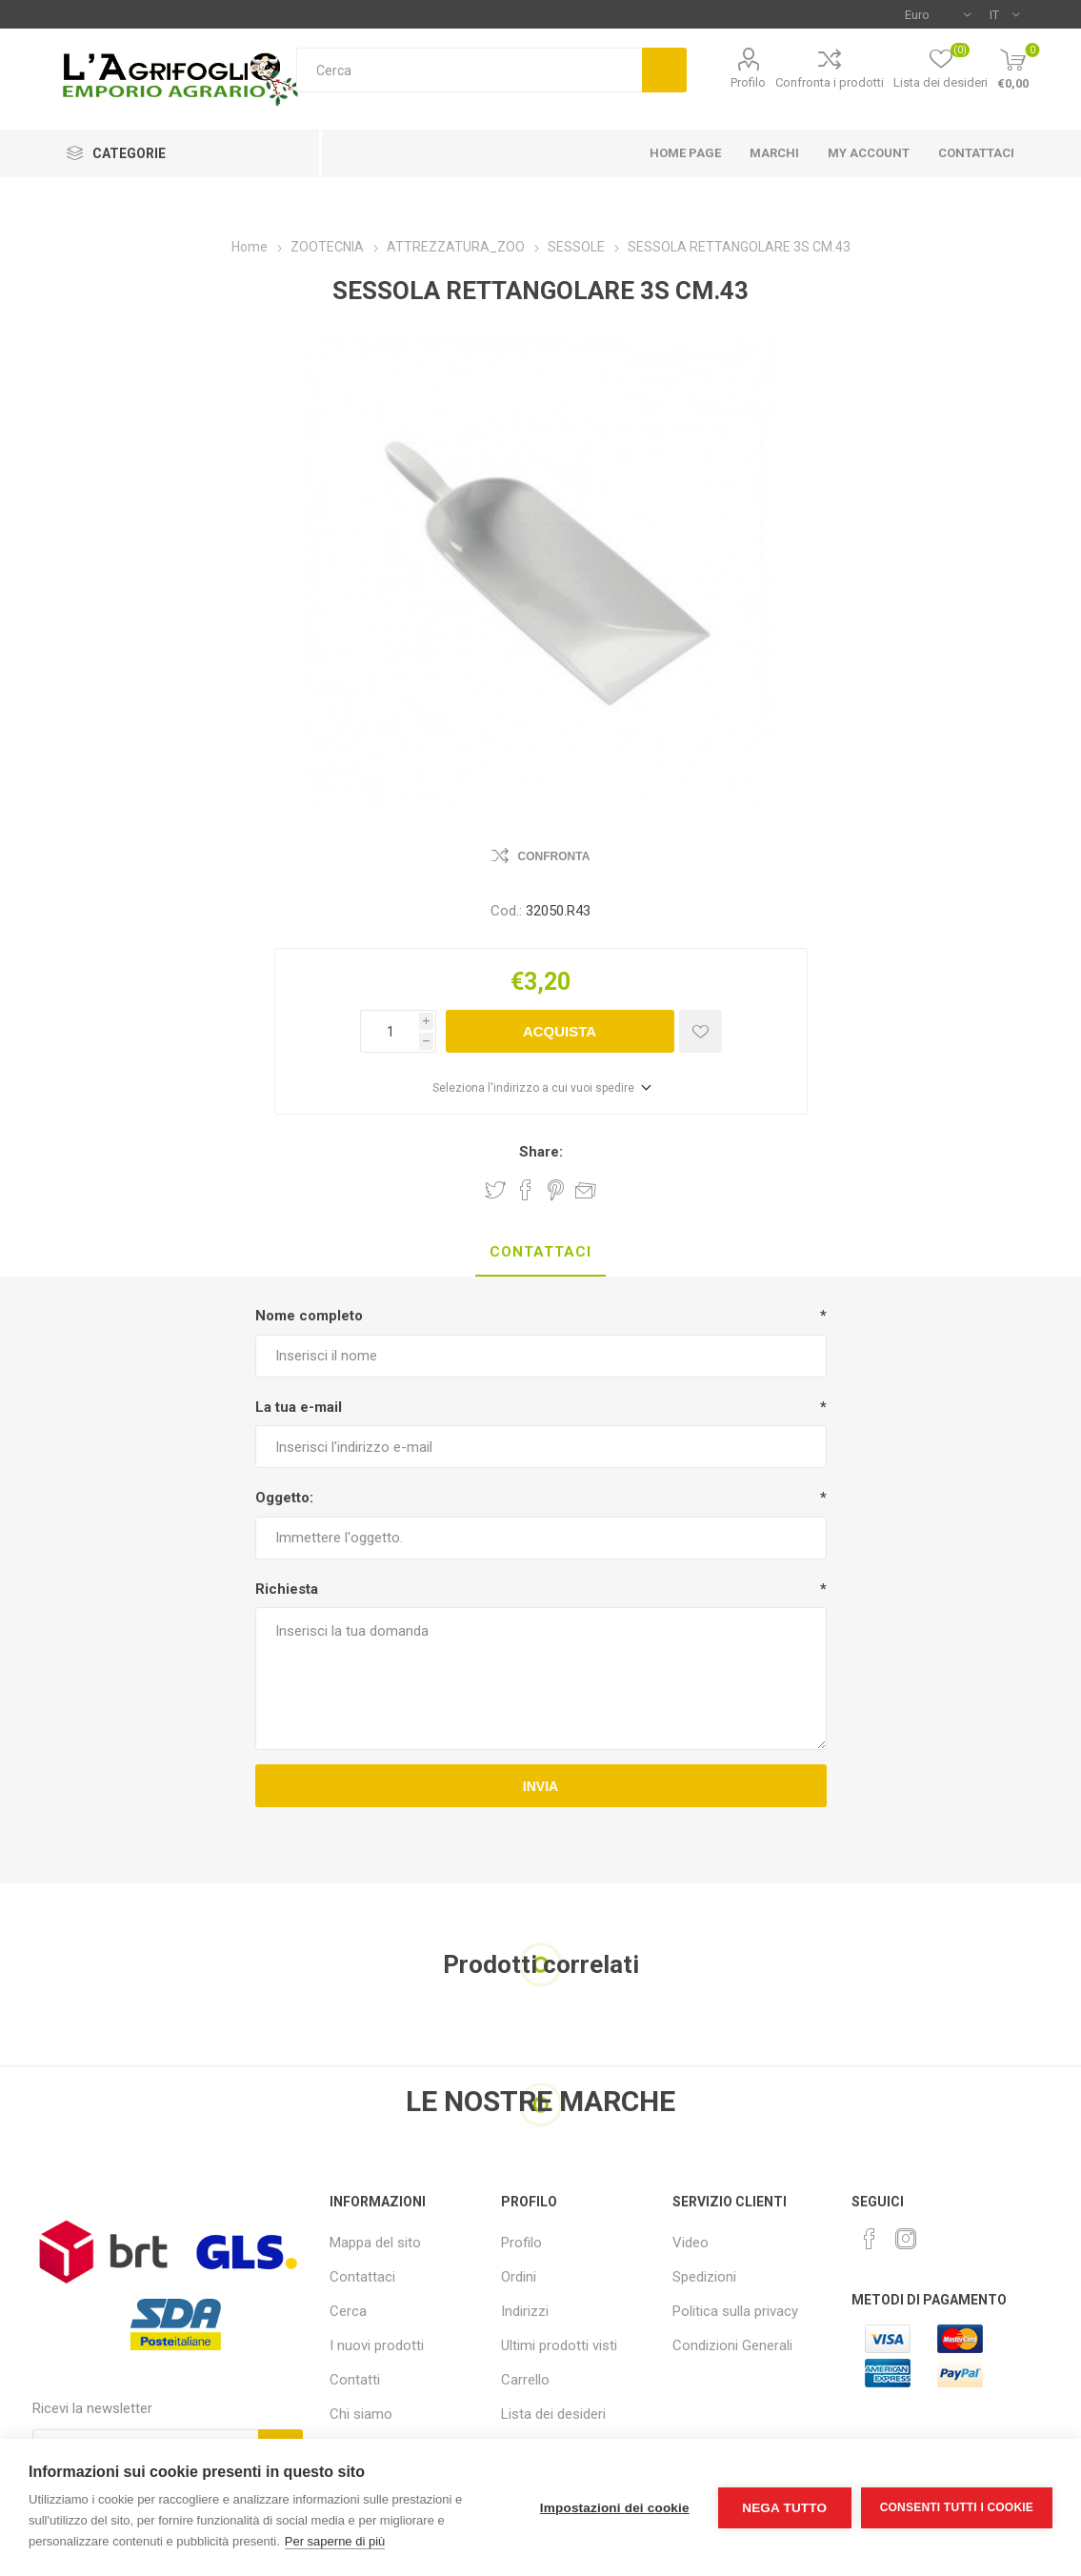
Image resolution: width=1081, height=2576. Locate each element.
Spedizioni (704, 2276)
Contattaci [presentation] (540, 1251)
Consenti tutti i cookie (956, 2507)
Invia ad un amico (585, 1189)
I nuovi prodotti (377, 2345)
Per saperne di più (335, 2541)
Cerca (664, 70)
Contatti (355, 2379)
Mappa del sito (375, 2242)
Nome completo (309, 1315)
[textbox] (469, 70)
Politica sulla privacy (735, 2311)
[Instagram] (906, 2239)
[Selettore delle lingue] (1004, 14)
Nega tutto (784, 2508)
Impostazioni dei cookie (615, 2508)
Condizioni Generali (732, 2345)
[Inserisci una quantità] (389, 1031)
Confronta (554, 856)
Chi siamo (361, 2414)
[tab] (540, 1253)
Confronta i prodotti (829, 82)
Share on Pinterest (556, 1189)
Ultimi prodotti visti (559, 2345)
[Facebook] (869, 2239)
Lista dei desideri (553, 2414)
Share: (541, 1151)
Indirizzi (525, 2311)
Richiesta (286, 1589)
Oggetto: (284, 1497)
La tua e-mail (298, 1407)
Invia (540, 1786)
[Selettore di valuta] (938, 14)
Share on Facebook (525, 1189)
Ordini (518, 2276)
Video (690, 2242)
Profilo (748, 82)
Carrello (525, 2379)
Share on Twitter (495, 1189)
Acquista (559, 1031)
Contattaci (362, 2276)
